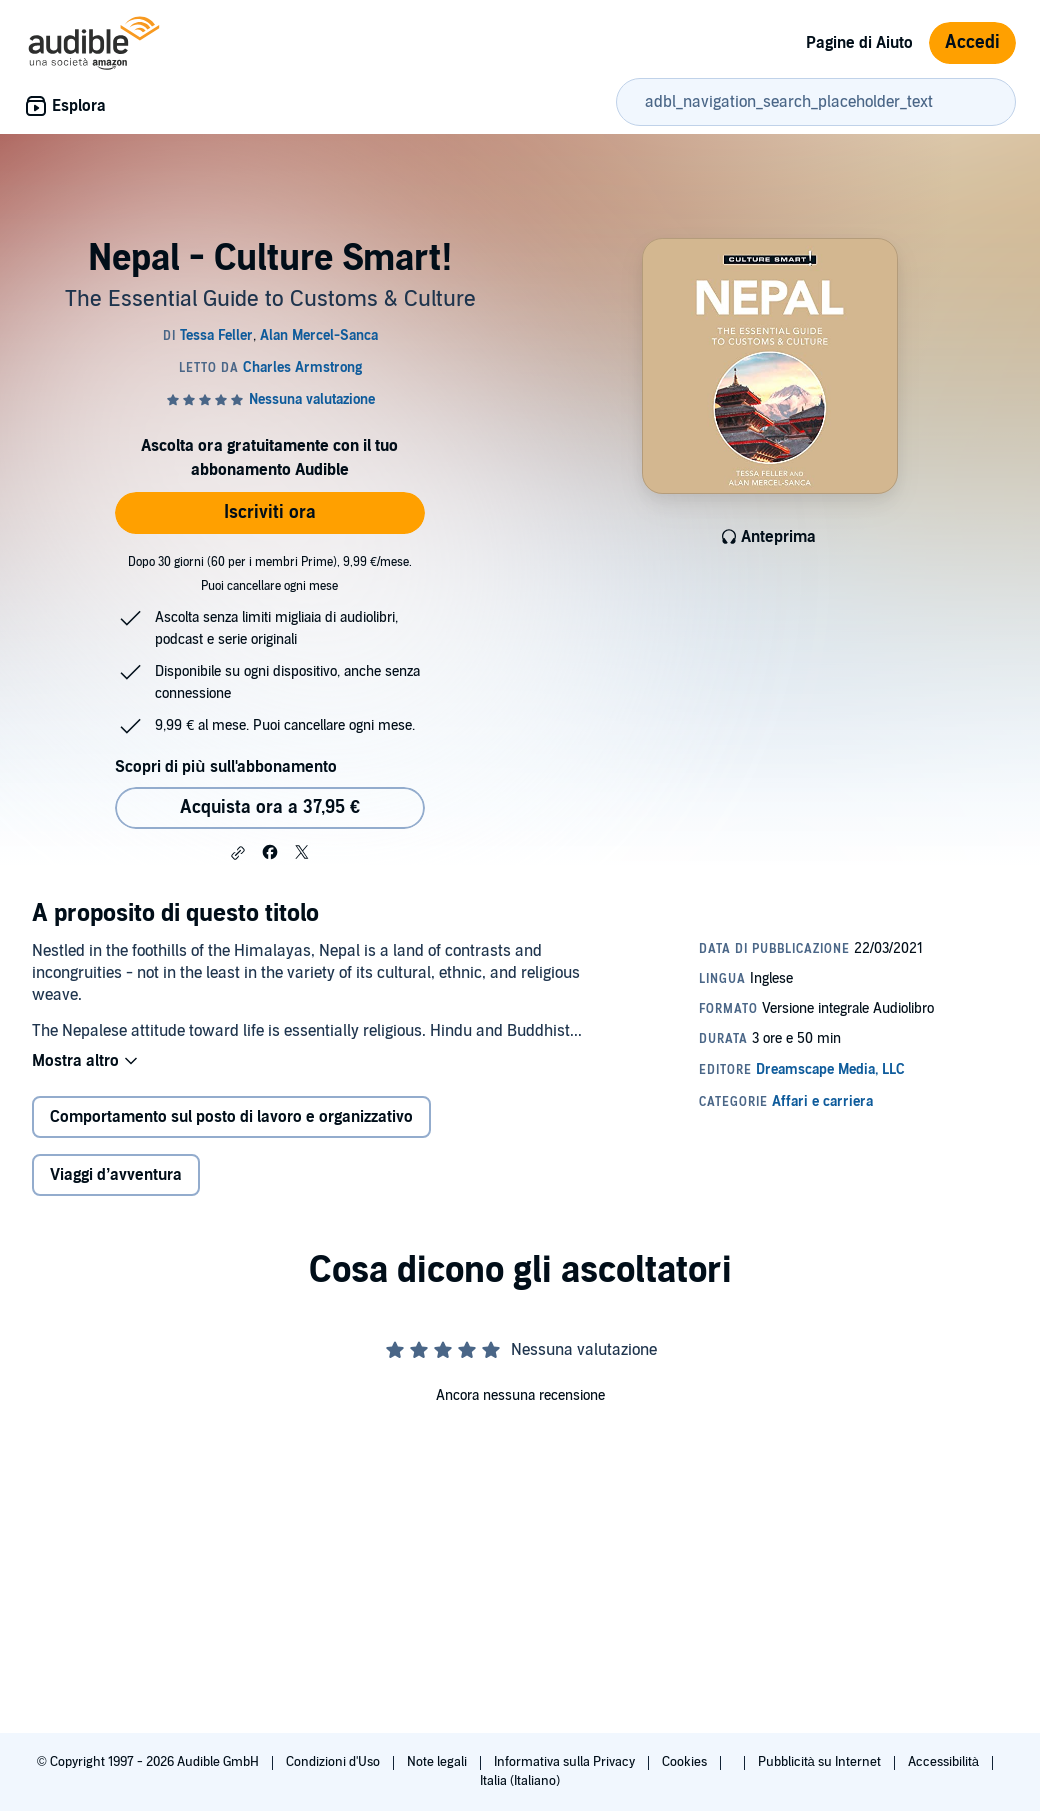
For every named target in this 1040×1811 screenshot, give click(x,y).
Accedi (972, 42)
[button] (238, 853)
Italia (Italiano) (520, 1781)
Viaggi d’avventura (116, 1175)
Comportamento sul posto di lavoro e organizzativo (231, 1117)
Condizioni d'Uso (334, 1762)
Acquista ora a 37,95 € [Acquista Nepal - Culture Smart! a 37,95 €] (270, 807)
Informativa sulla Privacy (566, 1762)
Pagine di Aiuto (859, 43)
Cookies (686, 1762)
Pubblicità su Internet (821, 1762)
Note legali (438, 1762)
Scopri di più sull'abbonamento (225, 767)
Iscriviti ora (270, 512)
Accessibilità (945, 1762)
